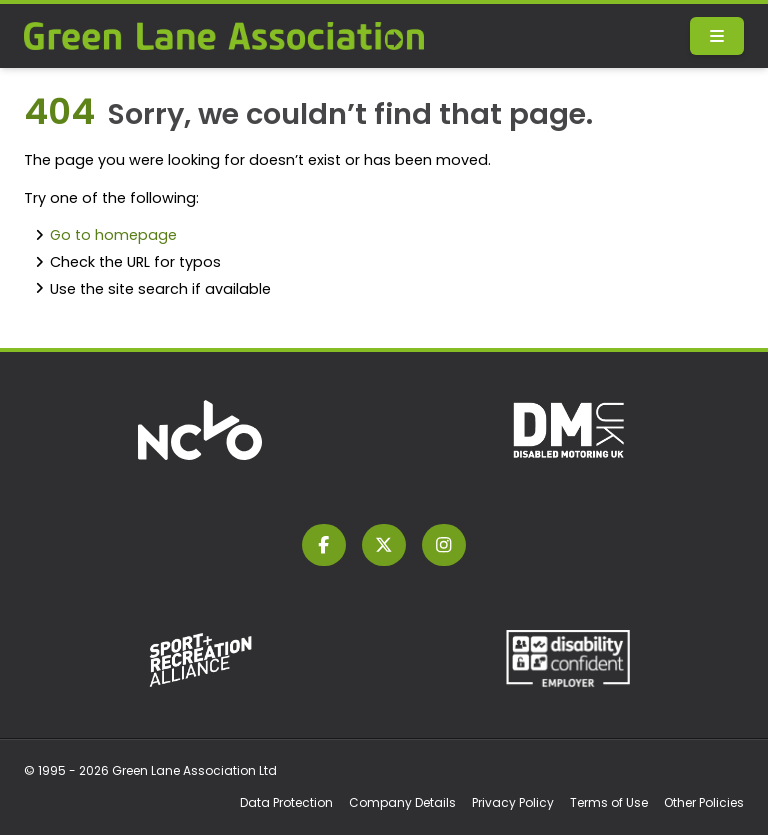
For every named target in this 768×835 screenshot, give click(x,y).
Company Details (402, 802)
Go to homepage (113, 235)
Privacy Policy (513, 802)
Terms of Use (609, 802)
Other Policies (704, 802)
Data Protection (286, 802)
